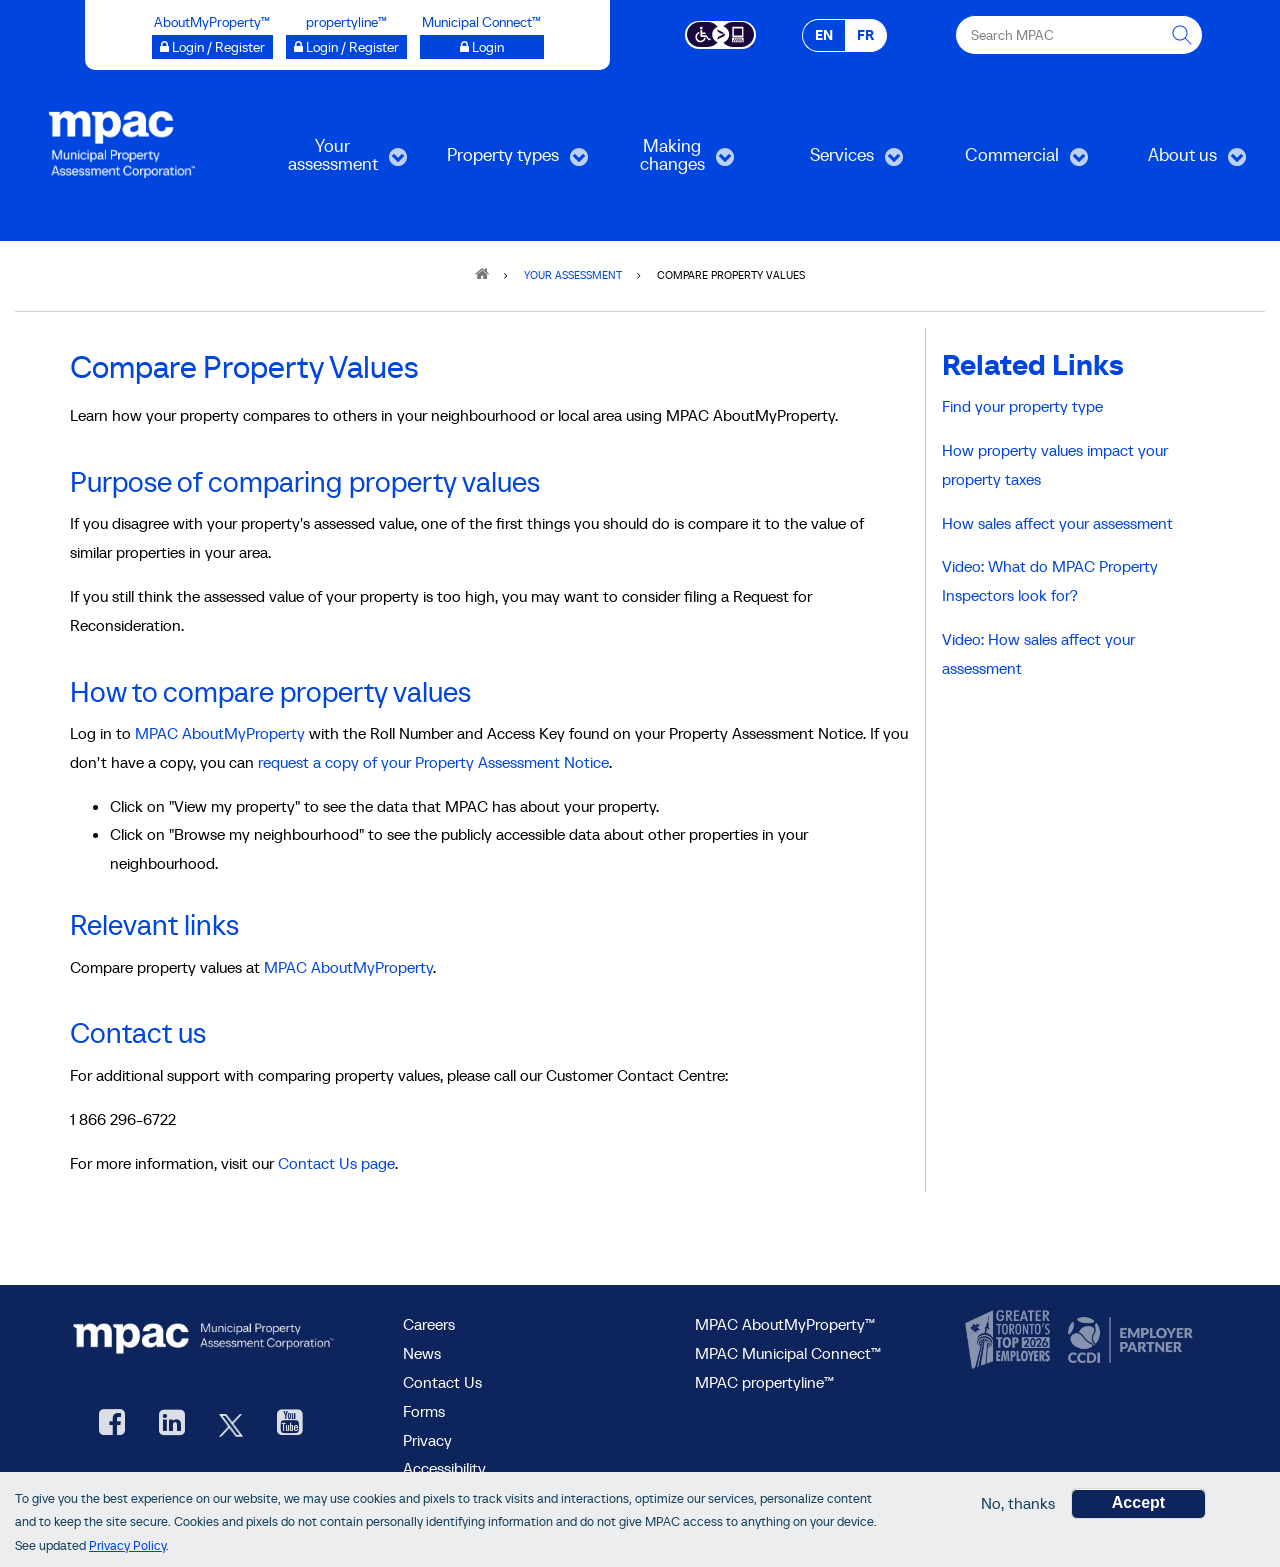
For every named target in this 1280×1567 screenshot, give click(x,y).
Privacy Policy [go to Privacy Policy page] (127, 1546)
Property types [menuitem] (503, 161)
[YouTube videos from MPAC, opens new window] (290, 1424)
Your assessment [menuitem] (330, 161)
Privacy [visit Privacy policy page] (427, 1440)
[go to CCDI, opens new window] (1128, 1340)
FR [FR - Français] (865, 35)
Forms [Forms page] (424, 1411)
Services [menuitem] (832, 161)
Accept (1138, 1503)
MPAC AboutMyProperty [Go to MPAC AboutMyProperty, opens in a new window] (220, 733)
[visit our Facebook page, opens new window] (112, 1424)
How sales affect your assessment (1057, 523)
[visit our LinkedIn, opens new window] (172, 1424)
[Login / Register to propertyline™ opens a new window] (346, 47)
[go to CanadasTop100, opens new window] (1010, 1340)
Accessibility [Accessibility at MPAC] (444, 1468)
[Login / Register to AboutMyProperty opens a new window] (212, 47)
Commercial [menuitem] (1010, 161)
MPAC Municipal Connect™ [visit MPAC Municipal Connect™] (788, 1353)
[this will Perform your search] (1183, 35)
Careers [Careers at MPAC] (429, 1324)
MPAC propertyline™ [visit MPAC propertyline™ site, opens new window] (764, 1382)
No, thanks (1018, 1504)
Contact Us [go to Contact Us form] (442, 1382)
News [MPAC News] (422, 1353)
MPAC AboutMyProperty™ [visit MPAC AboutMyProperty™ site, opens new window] (785, 1324)
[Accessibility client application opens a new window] (720, 33)
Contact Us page (336, 1163)
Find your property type (1022, 406)
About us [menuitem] (1173, 161)
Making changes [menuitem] (663, 161)
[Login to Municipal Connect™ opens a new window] (482, 47)
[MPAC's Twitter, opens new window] (231, 1424)
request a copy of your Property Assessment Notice (433, 762)
